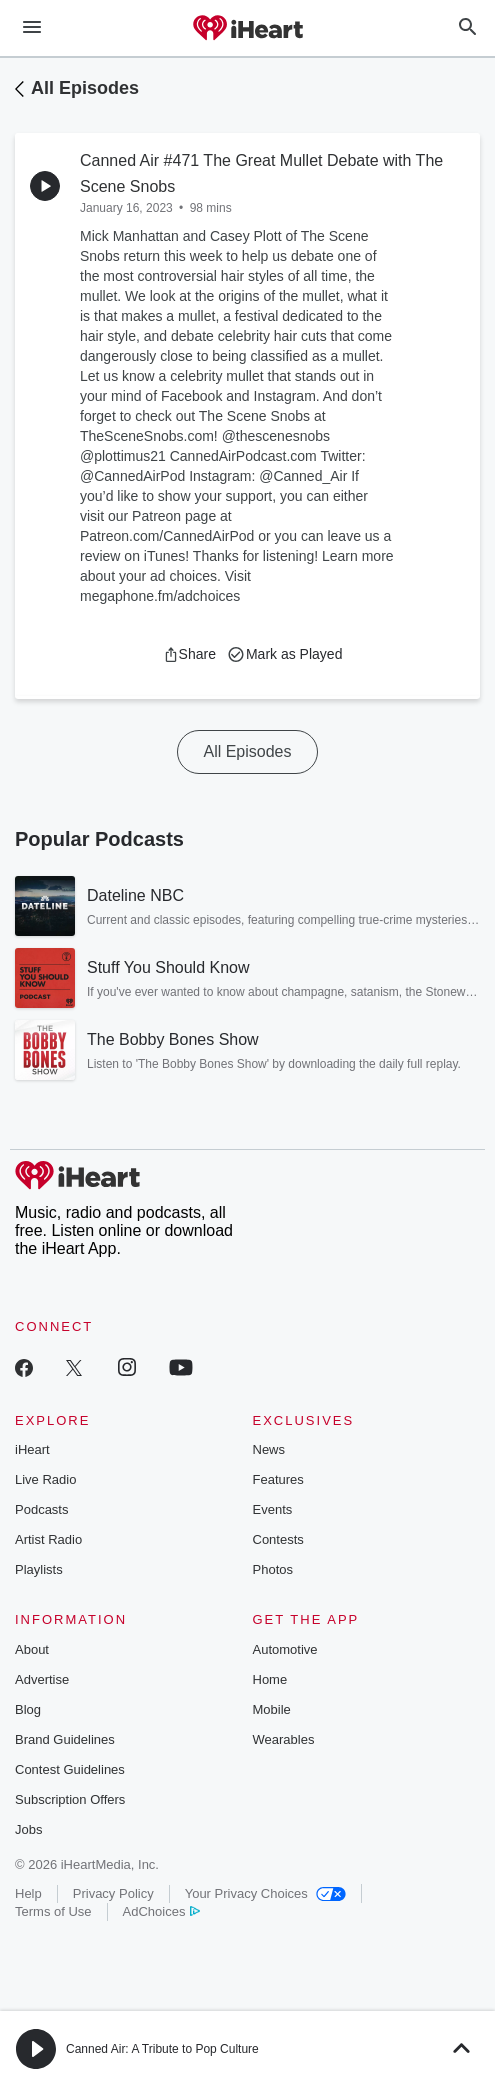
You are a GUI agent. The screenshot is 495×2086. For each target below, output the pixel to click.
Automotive (285, 1649)
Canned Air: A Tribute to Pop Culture (162, 2049)
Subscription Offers (70, 1799)
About (32, 1649)
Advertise (42, 1679)
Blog (28, 1709)
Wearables (284, 1739)
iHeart (32, 1449)
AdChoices (161, 1911)
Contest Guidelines (70, 1769)
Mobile (272, 1709)
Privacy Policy (113, 1893)
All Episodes (85, 88)
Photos (273, 1569)
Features (278, 1479)
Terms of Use (53, 1911)
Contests (278, 1539)
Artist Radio (48, 1539)
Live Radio (45, 1479)
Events (273, 1509)
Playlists (39, 1569)
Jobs (28, 1829)
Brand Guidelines (65, 1739)
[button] (189, 654)
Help (28, 1893)
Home (270, 1679)
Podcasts (41, 1509)
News (269, 1449)
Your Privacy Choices (265, 1893)
